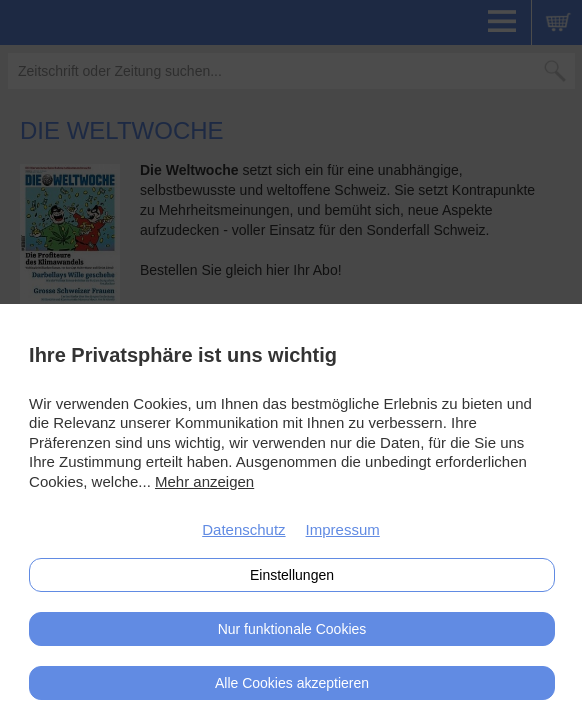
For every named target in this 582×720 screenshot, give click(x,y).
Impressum (343, 529)
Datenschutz (243, 529)
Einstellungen (292, 575)
